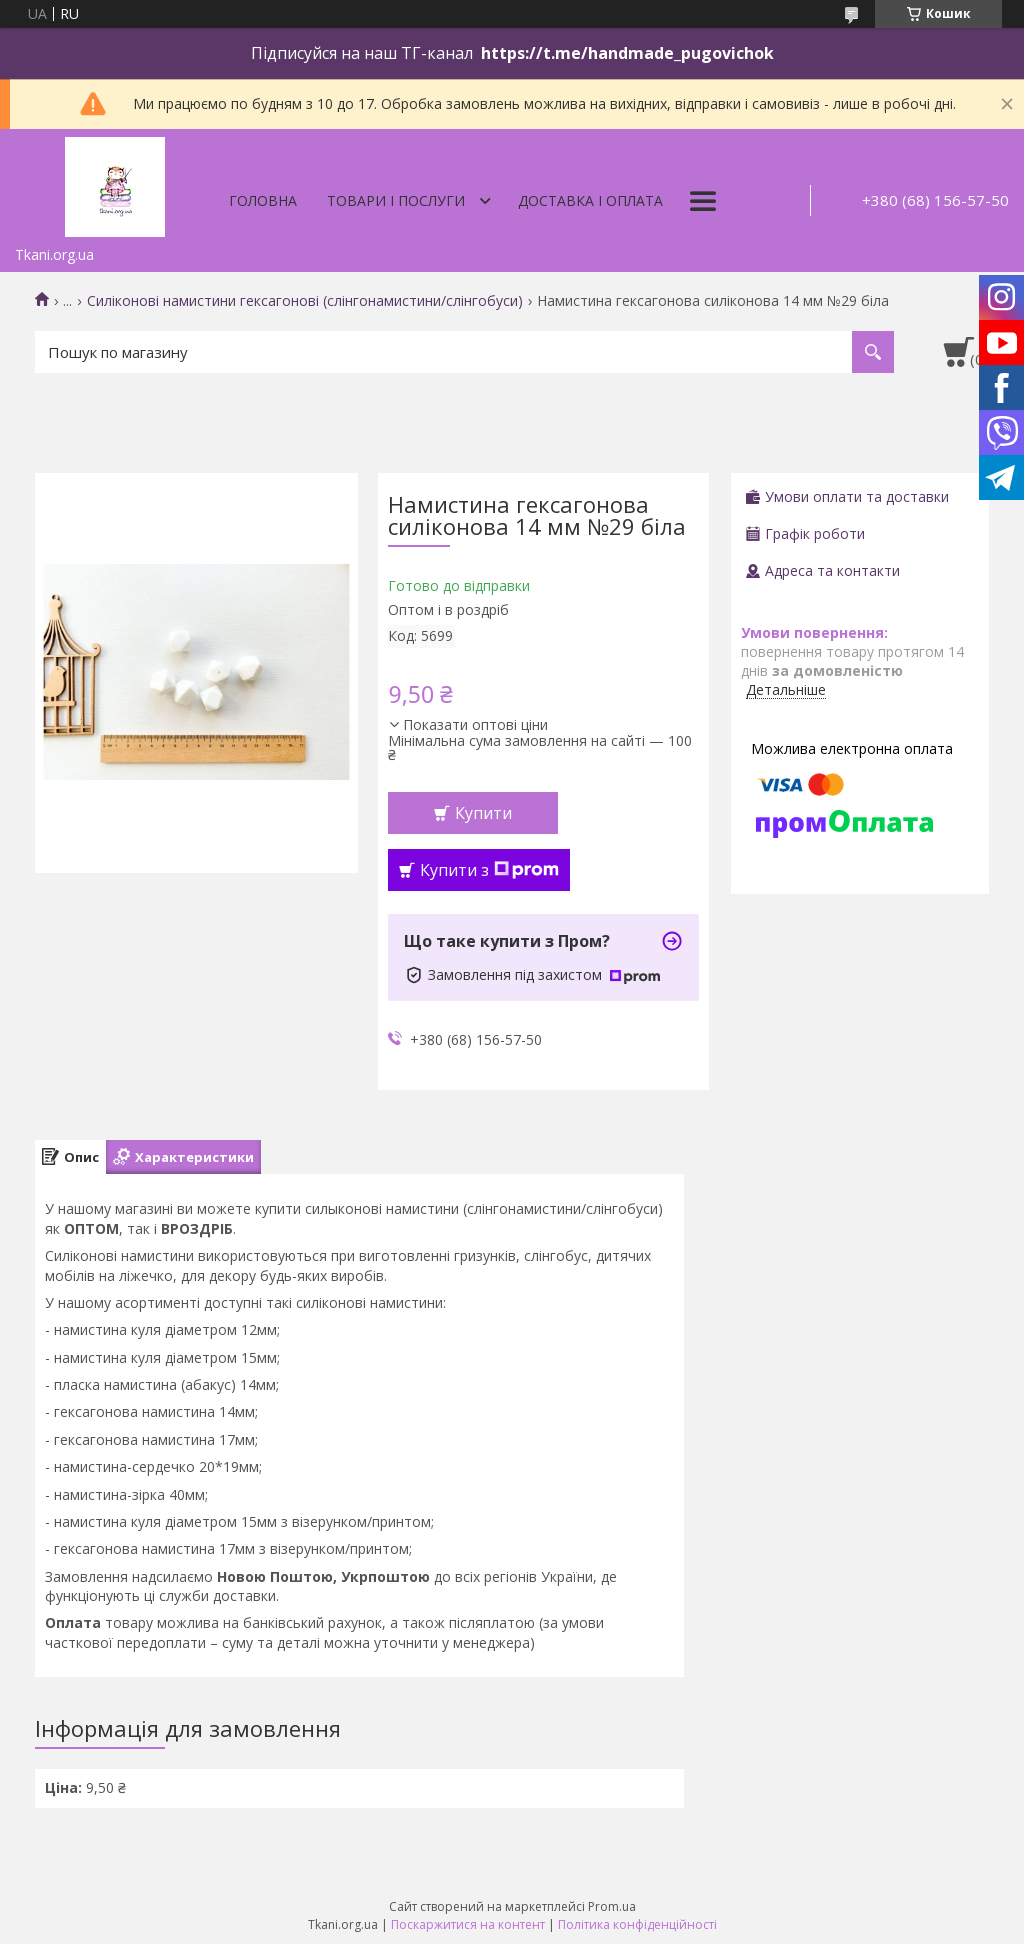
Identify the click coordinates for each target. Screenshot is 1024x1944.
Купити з (489, 870)
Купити (483, 813)
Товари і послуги (396, 200)
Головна (263, 200)
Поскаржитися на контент (468, 1924)
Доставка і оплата (590, 200)
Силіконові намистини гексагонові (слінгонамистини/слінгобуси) (305, 301)
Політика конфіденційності (637, 1924)
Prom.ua (612, 1906)
